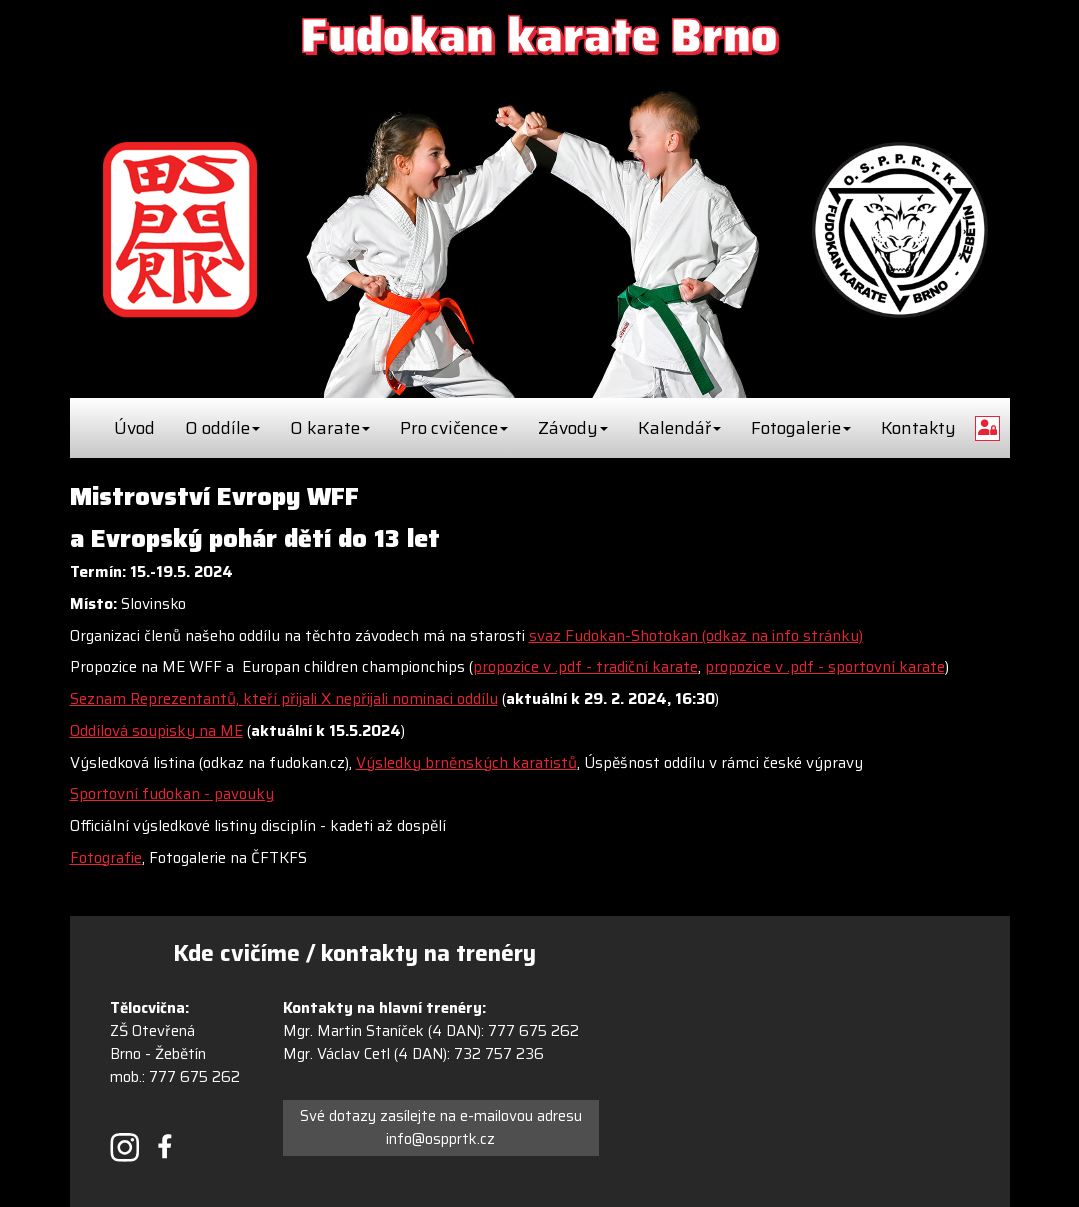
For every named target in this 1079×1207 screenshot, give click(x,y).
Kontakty (918, 428)
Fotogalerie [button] (801, 428)
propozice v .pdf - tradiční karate (585, 667)
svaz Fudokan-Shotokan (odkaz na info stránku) (696, 636)
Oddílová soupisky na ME (156, 731)
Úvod (134, 428)
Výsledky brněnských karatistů (466, 763)
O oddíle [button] (222, 428)
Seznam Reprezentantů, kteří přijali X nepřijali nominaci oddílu (284, 699)
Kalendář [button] (679, 428)
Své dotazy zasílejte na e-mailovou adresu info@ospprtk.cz (441, 1127)
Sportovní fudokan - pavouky (172, 794)
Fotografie (106, 858)
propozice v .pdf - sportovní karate (825, 667)
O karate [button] (330, 428)
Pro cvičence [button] (454, 428)
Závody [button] (573, 428)
